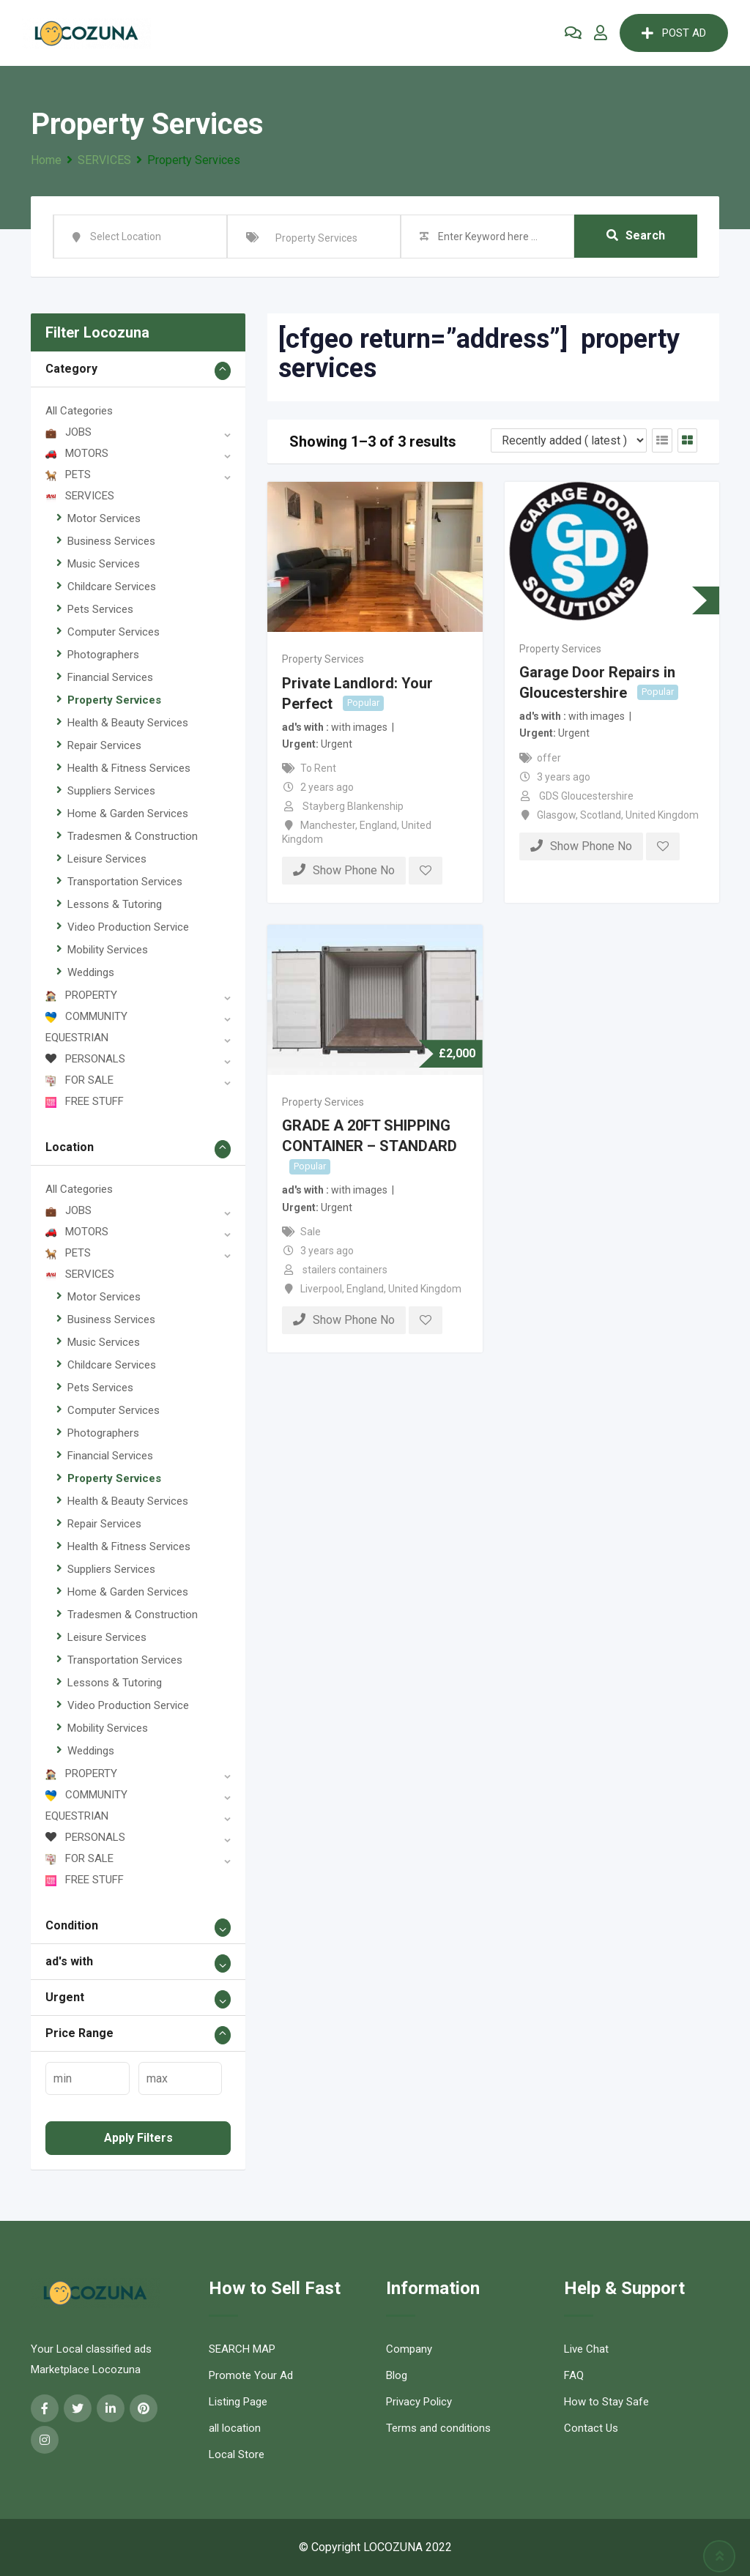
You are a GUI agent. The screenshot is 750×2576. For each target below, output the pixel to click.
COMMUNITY (86, 1016)
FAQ (574, 2375)
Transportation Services (124, 881)
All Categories (79, 410)
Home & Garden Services (127, 813)
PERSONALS (85, 1058)
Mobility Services (107, 949)
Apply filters (138, 2138)
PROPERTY (81, 995)
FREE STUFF (84, 1101)
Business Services (111, 541)
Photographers (103, 654)
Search (635, 236)
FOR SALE (79, 1080)
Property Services (114, 700)
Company (409, 2349)
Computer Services (113, 632)
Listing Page (238, 2401)
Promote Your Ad (251, 2375)
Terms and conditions (438, 2428)
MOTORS (76, 453)
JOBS (68, 432)
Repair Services (104, 745)
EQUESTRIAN (76, 1037)
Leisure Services (106, 859)
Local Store (236, 2454)
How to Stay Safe (606, 2401)
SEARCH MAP (242, 2349)
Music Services (103, 563)
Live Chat (586, 2349)
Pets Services (100, 609)
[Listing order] (569, 440)
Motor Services (104, 518)
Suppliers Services (111, 790)
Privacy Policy (419, 2401)
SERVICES (79, 495)
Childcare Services (111, 586)
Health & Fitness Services (128, 768)
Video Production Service (128, 927)
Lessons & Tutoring (114, 904)
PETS (68, 474)
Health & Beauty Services (127, 722)
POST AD (674, 33)
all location (235, 2428)
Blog (396, 2375)
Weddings (90, 972)
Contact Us (591, 2428)
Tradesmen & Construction (132, 836)
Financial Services (110, 677)
